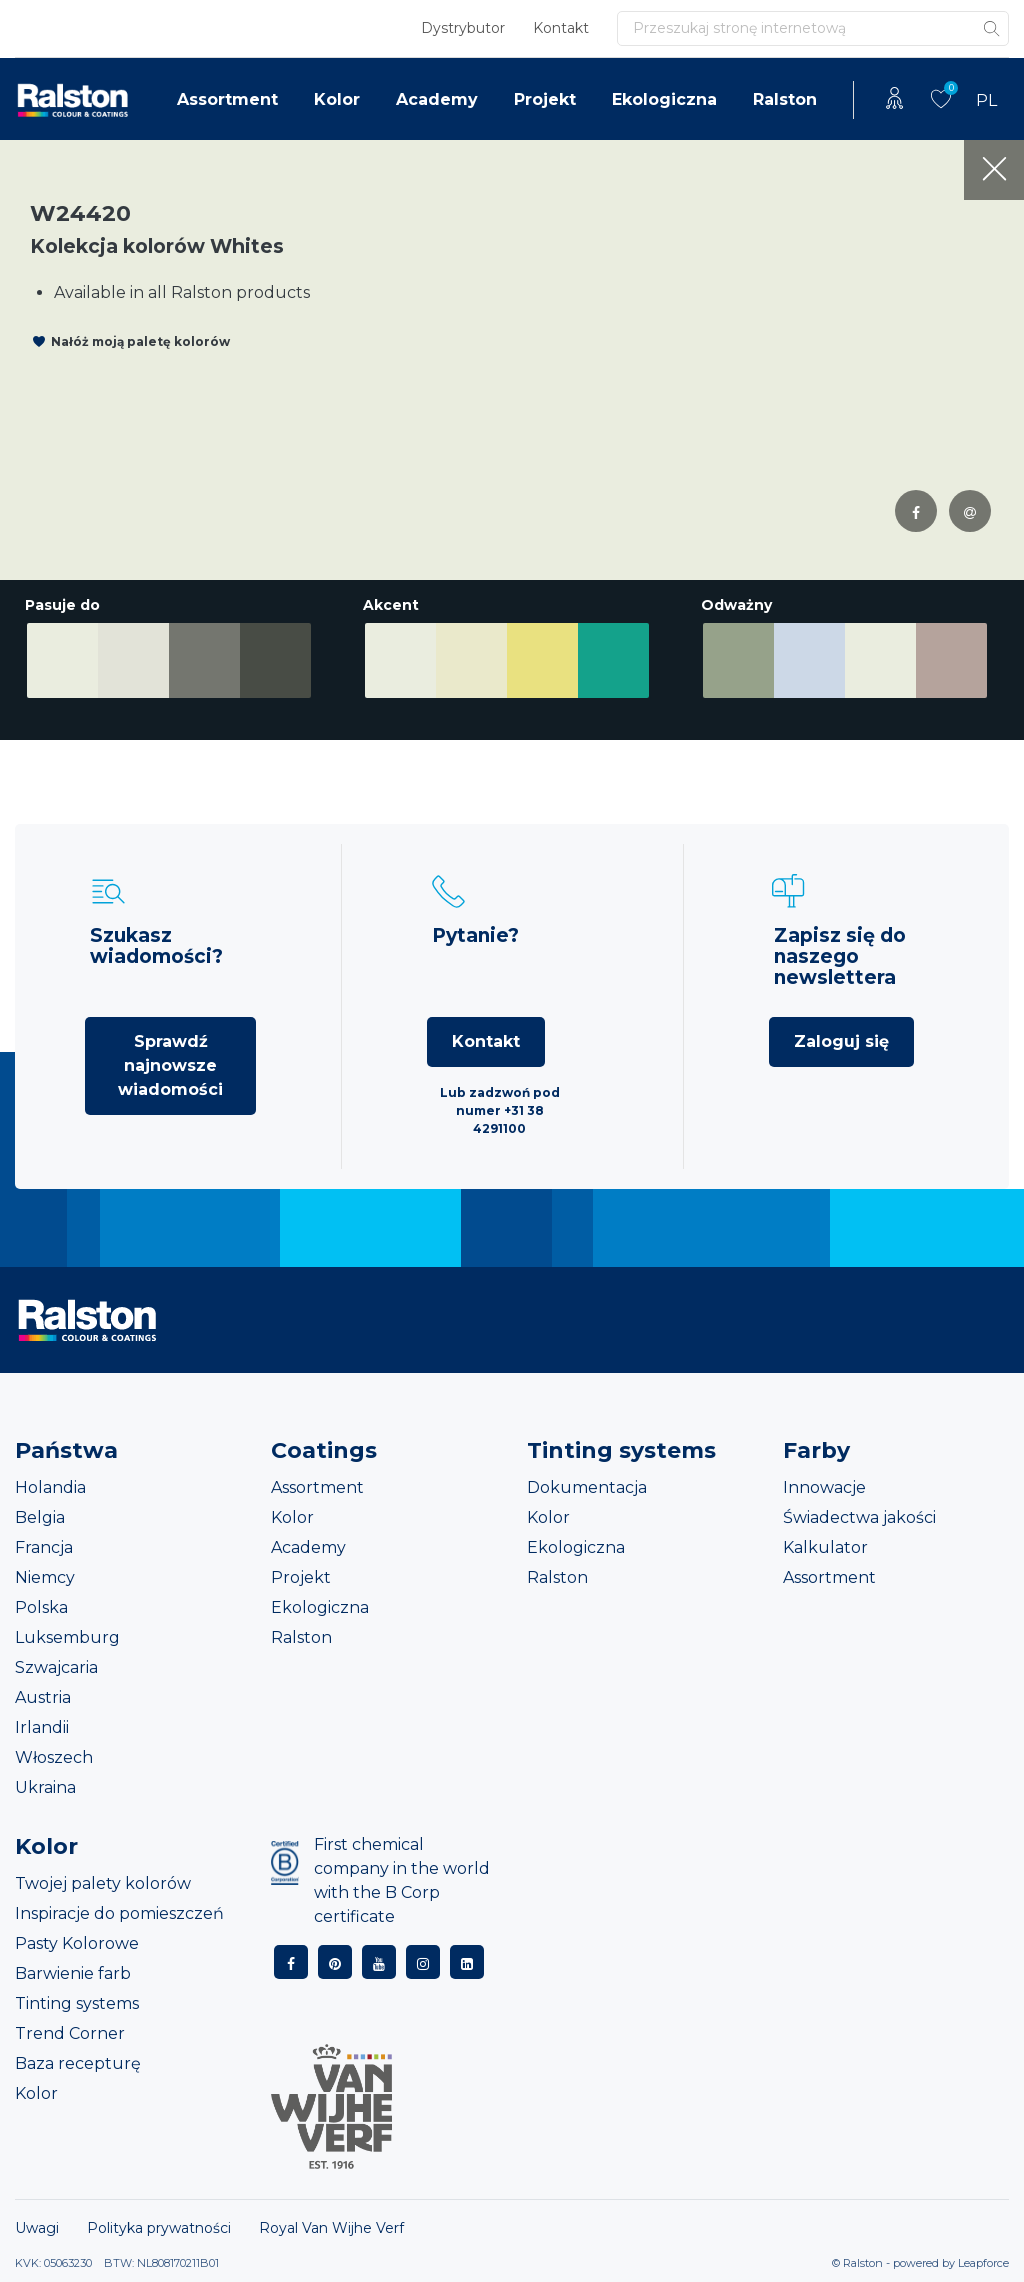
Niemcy (45, 1577)
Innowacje (824, 1487)
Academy (437, 99)
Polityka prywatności (159, 2228)
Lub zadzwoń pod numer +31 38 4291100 (500, 1110)
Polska (41, 1607)
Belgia (40, 1517)
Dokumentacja (587, 1487)
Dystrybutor (463, 28)
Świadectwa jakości (859, 1517)
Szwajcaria (56, 1667)
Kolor (337, 99)
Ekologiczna (664, 99)
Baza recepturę (78, 2063)
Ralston (785, 99)
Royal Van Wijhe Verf (331, 2228)
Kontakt (561, 28)
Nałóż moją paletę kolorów (140, 341)
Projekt (545, 99)
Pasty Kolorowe (77, 1943)
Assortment (227, 99)
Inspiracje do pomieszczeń (119, 1913)
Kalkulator (825, 1547)
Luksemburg (67, 1637)
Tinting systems (77, 2003)
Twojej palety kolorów (103, 1883)
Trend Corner (70, 2033)
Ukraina (45, 1787)
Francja (44, 1547)
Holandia (50, 1487)
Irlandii (42, 1727)
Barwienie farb (73, 1973)
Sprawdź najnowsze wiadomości (170, 1065)
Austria (43, 1697)
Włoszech (54, 1757)
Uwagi (37, 2228)
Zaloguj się (841, 1041)
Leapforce (983, 2263)
